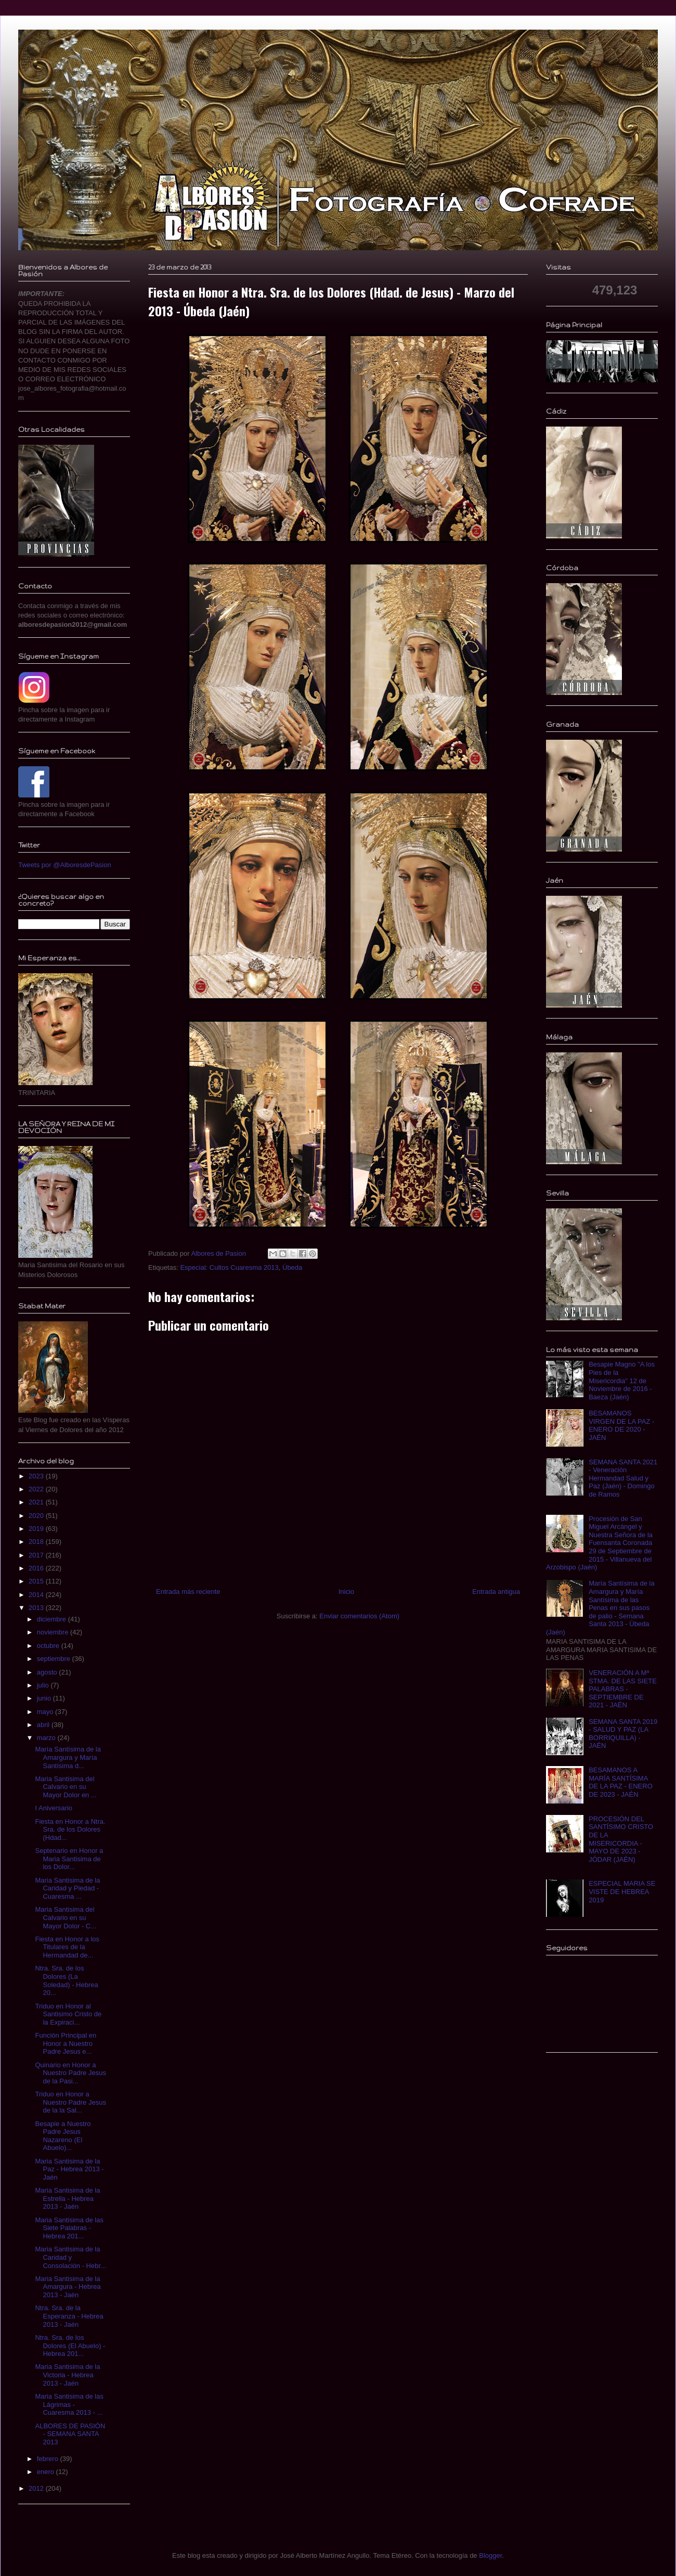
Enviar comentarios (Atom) (359, 1616)
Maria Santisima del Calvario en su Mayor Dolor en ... (65, 1787)
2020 (37, 1515)
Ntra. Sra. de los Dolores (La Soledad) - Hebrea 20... (66, 1980)
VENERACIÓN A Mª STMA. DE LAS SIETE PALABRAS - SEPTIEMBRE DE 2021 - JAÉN (623, 1689)
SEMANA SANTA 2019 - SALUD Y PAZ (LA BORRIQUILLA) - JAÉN (623, 1734)
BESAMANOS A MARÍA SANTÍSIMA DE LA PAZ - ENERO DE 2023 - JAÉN (621, 1782)
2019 (37, 1528)
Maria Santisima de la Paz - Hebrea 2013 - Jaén (69, 2169)
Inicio (346, 1591)
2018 (37, 1541)
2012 (37, 2488)
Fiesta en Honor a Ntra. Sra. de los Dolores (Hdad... (70, 1829)
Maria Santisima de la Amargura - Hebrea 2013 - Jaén (67, 2287)
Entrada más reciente (188, 1591)
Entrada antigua (496, 1591)
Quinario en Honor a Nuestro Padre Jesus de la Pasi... (70, 2073)
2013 (37, 1608)
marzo (47, 1738)
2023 (37, 1476)
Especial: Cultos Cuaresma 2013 (229, 1267)
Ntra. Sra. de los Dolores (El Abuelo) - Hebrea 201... (70, 2346)
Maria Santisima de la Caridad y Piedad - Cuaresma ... (67, 1888)
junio (45, 1698)
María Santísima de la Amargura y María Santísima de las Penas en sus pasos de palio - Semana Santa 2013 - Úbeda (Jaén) (600, 1607)
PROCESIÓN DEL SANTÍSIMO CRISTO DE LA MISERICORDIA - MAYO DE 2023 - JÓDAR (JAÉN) (621, 1839)
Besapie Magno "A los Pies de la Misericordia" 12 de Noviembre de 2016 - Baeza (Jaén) (622, 1380)
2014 (37, 1595)
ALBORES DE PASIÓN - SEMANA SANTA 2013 (70, 2434)
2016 (37, 1568)
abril (44, 1725)
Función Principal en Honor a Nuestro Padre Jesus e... (65, 2043)
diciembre (52, 1619)
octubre (49, 1646)
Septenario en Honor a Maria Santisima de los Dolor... (69, 1859)
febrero (48, 2459)
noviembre (53, 1632)
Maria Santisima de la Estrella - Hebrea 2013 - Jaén (67, 2198)
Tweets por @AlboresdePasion (64, 865)
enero (46, 2472)
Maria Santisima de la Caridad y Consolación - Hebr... (70, 2257)
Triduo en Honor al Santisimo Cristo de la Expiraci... (68, 2014)
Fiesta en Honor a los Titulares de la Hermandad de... (67, 1947)
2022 (37, 1489)
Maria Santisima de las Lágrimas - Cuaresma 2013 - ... (69, 2404)
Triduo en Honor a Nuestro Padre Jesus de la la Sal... (70, 2102)
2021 (37, 1502)
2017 (37, 1555)
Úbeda (292, 1267)
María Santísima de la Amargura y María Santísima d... (67, 1757)
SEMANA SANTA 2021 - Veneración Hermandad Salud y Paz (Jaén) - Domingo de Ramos (623, 1478)
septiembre (54, 1659)
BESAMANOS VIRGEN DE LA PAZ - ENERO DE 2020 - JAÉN (621, 1425)
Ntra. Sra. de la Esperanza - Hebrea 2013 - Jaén (69, 2316)
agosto (48, 1672)
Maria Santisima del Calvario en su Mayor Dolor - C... (65, 1917)
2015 (37, 1581)
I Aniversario (53, 1808)
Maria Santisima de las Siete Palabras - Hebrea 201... (69, 2228)
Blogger (490, 2555)
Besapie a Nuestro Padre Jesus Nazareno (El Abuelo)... (62, 2136)
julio (44, 1685)
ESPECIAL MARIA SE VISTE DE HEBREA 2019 (622, 1891)
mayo (46, 1712)
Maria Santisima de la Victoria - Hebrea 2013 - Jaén (67, 2375)
